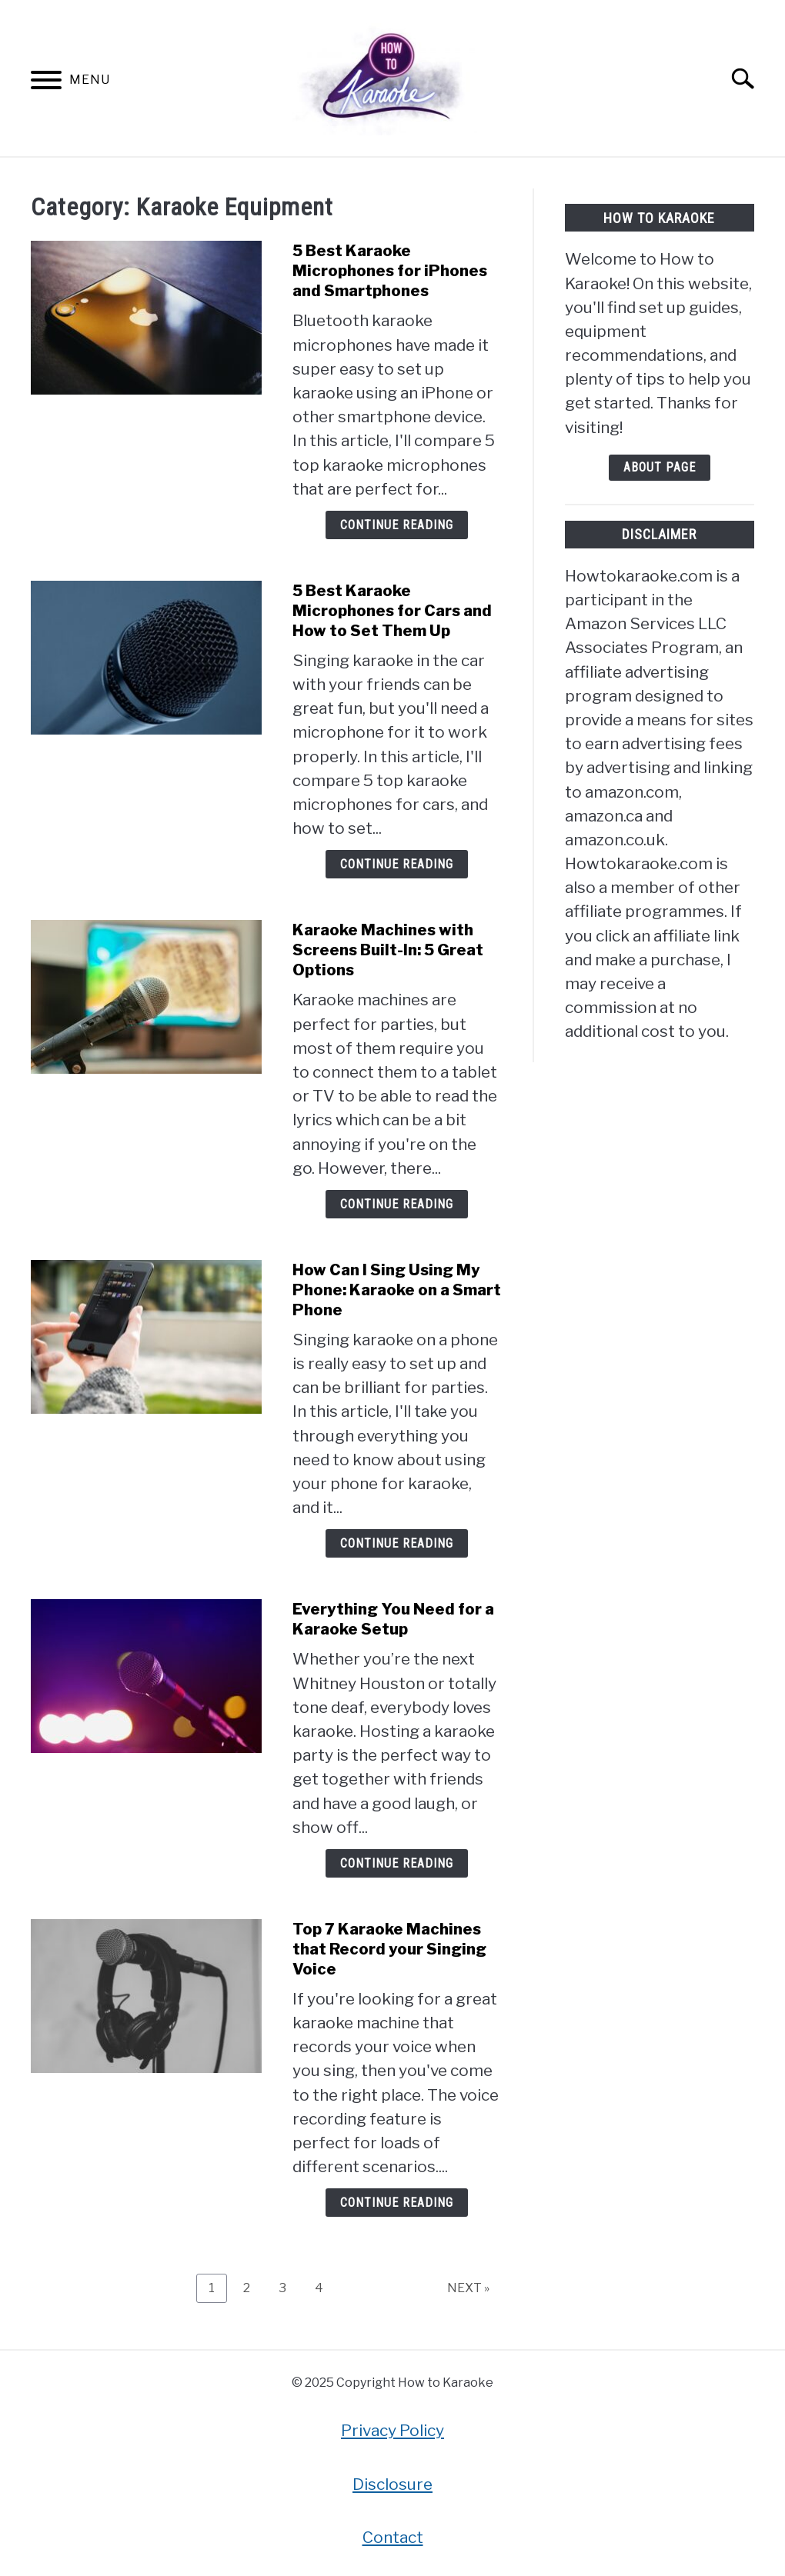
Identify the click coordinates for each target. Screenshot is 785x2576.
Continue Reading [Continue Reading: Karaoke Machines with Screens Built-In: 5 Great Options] (396, 1204)
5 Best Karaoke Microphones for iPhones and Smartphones (389, 271)
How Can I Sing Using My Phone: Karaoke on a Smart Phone (396, 1290)
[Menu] (46, 82)
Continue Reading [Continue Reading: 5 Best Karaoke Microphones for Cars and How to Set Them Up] (396, 864)
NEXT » (468, 2288)
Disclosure (392, 2484)
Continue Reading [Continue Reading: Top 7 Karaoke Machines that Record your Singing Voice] (396, 2202)
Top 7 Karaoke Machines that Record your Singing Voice (389, 1949)
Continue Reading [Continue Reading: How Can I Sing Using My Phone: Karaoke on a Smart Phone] (396, 1543)
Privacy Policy (392, 2430)
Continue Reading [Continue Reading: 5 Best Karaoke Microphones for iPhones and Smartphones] (396, 525)
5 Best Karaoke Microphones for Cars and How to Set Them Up (392, 611)
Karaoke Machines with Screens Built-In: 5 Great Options (387, 950)
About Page (659, 467)
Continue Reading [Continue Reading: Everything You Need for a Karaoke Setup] (396, 1863)
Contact (392, 2537)
